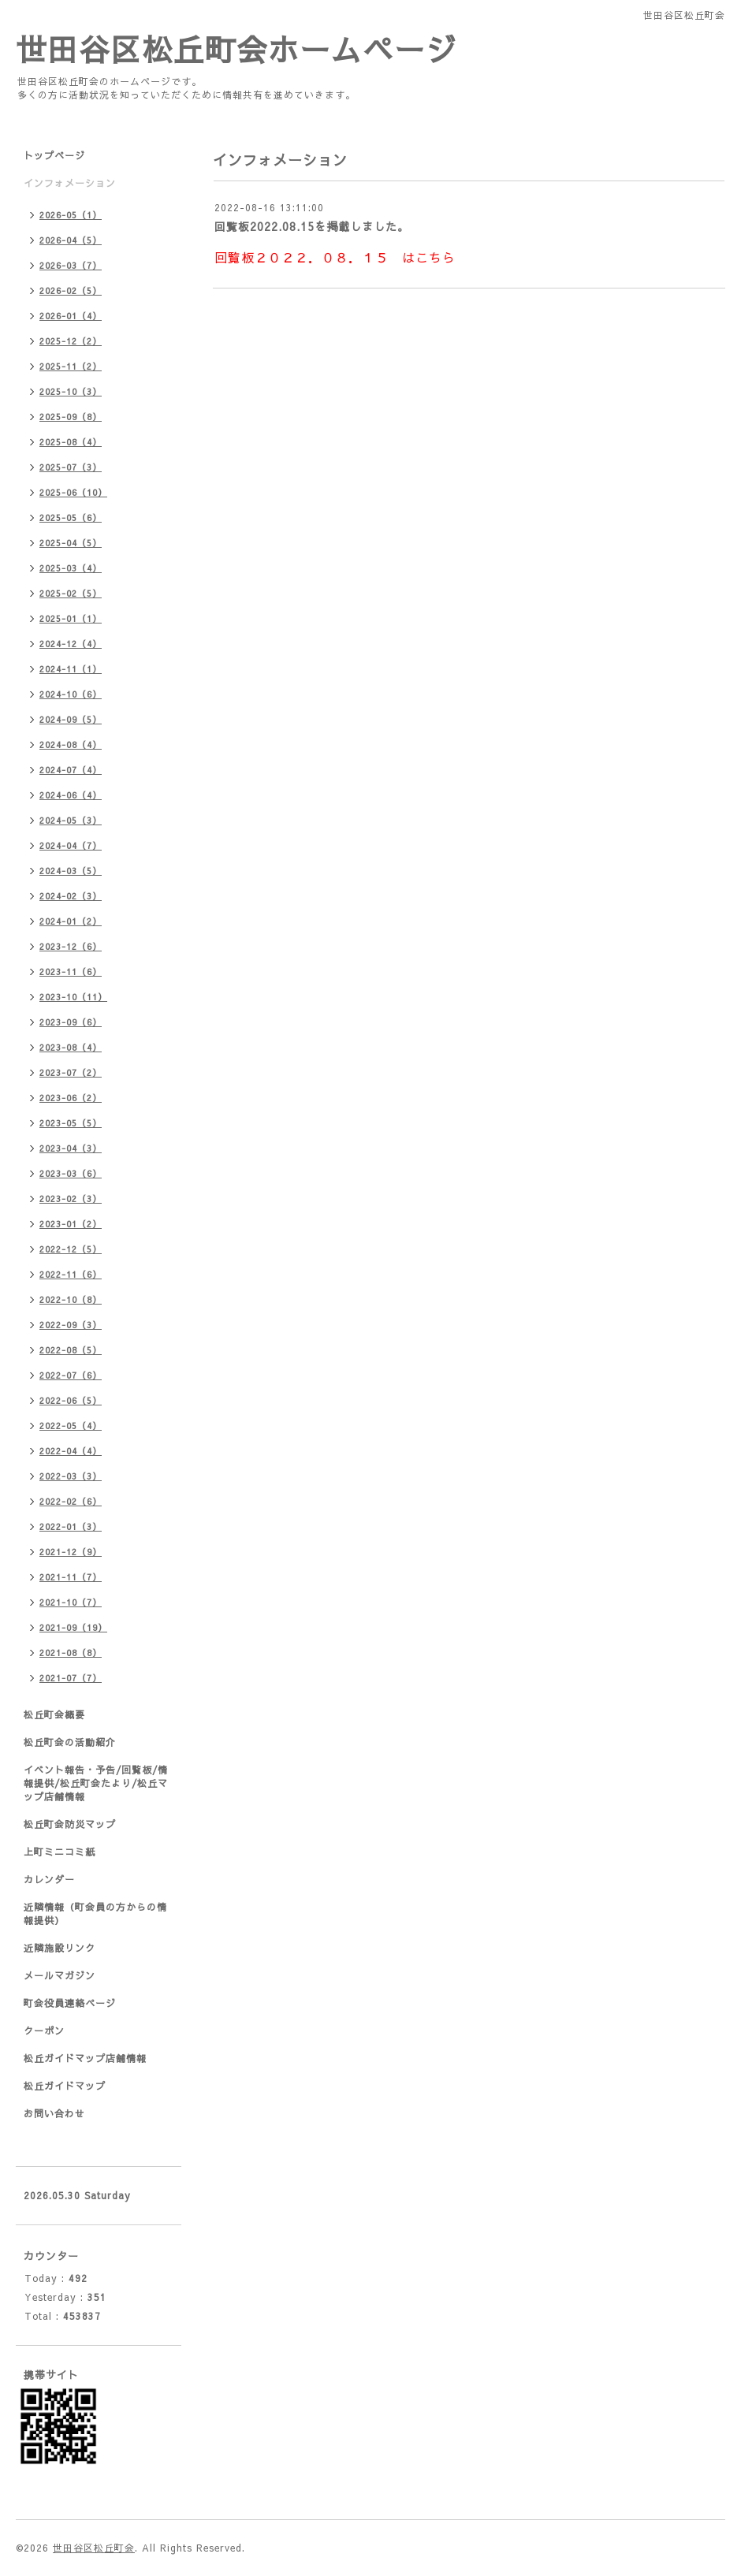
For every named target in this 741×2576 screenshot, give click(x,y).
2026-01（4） (70, 316)
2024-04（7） (70, 845)
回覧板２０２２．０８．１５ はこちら (335, 257)
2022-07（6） (70, 1375)
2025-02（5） (70, 593)
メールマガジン (59, 1975)
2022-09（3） (70, 1325)
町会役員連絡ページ (70, 2003)
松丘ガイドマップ (65, 2085)
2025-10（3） (70, 391)
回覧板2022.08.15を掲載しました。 (311, 226)
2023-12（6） (70, 946)
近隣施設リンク (59, 1947)
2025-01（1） (70, 618)
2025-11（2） (70, 366)
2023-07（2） (70, 1072)
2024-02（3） (70, 896)
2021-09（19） (73, 1627)
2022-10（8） (70, 1299)
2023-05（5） (70, 1123)
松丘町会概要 (54, 1714)
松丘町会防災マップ (70, 1824)
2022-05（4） (70, 1425)
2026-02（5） (70, 290)
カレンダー (49, 1879)
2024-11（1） (70, 669)
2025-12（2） (70, 341)
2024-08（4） (70, 744)
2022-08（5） (70, 1350)
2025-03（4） (70, 568)
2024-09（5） (70, 719)
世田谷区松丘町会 (94, 2547)
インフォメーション (70, 183)
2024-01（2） (70, 921)
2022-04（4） (70, 1451)
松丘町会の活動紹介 (70, 1742)
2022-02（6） (70, 1501)
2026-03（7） (70, 265)
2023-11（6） (70, 971)
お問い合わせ (54, 2113)
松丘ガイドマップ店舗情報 (85, 2058)
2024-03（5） (70, 871)
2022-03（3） (70, 1476)
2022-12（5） (70, 1249)
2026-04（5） (70, 240)
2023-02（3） (70, 1198)
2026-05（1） (70, 215)
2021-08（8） (70, 1652)
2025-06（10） (73, 492)
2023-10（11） (73, 997)
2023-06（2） (70, 1098)
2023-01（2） (70, 1224)
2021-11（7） (70, 1577)
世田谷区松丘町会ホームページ (236, 48)
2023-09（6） (70, 1022)
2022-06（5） (70, 1400)
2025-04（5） (70, 543)
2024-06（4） (70, 795)
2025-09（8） (70, 417)
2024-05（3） (70, 820)
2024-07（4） (70, 770)
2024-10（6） (70, 694)
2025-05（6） (70, 517)
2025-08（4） (70, 442)
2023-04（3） (70, 1148)
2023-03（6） (70, 1173)
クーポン (44, 2030)
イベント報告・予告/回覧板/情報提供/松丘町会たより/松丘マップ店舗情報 (96, 1783)
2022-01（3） (70, 1526)
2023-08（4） (70, 1047)
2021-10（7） (70, 1602)
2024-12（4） (70, 644)
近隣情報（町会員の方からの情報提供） (95, 1913)
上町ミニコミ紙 (59, 1851)
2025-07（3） (70, 467)
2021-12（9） (70, 1552)
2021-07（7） (70, 1678)
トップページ (54, 155)
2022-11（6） (70, 1274)
